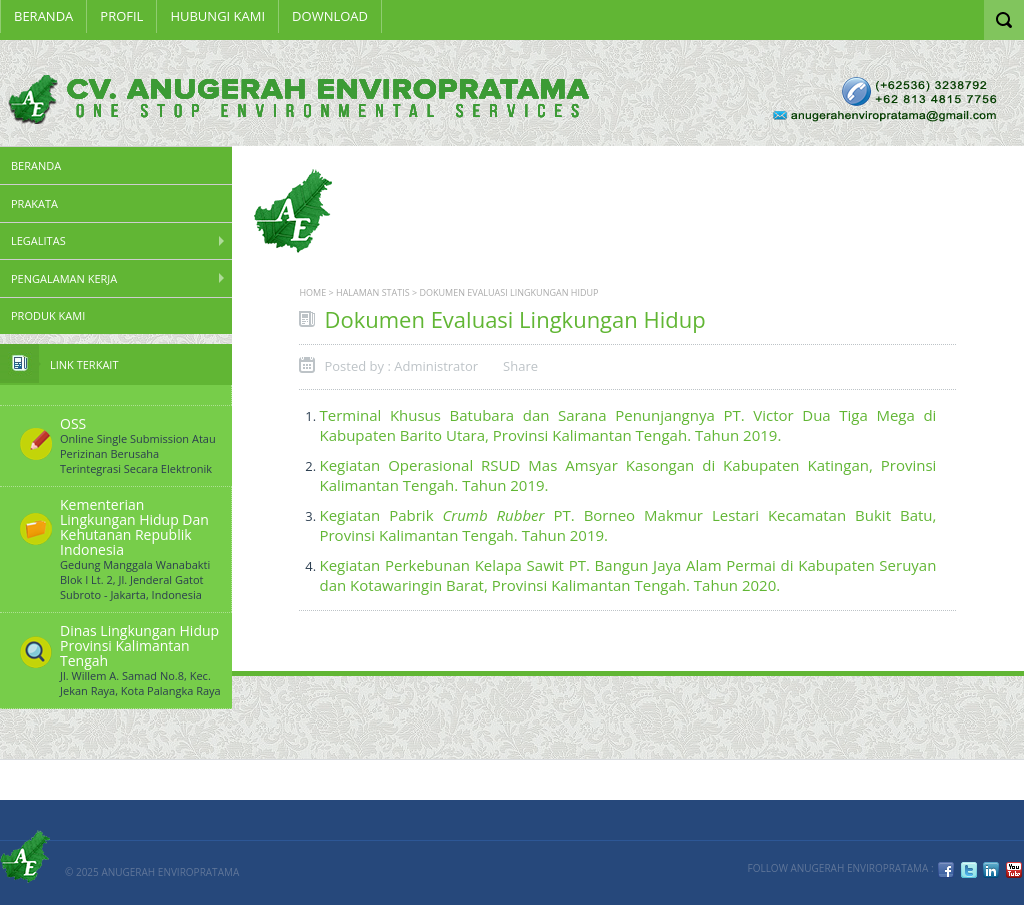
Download (330, 16)
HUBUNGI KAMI (217, 16)
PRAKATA (34, 203)
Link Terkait (84, 364)
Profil (121, 16)
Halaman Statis (373, 292)
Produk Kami (48, 315)
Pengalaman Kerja (64, 278)
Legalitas (38, 240)
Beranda (43, 16)
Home (312, 292)
